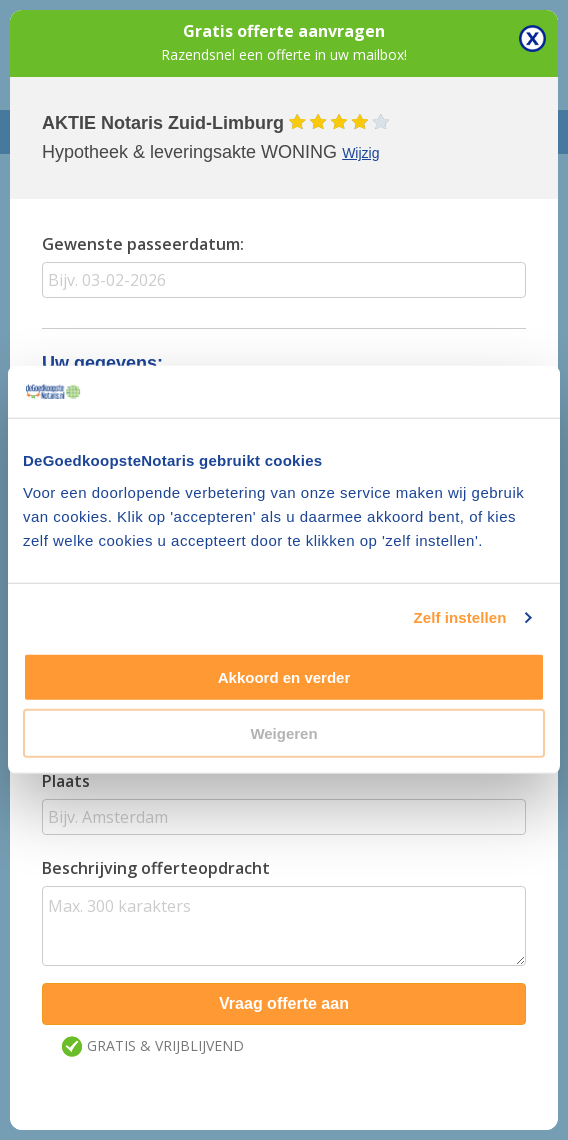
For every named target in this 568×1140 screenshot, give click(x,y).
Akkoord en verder (284, 677)
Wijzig (360, 153)
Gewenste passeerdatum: (143, 244)
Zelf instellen (459, 617)
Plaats (66, 781)
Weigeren (283, 733)
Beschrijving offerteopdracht (156, 868)
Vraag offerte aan (284, 1003)
